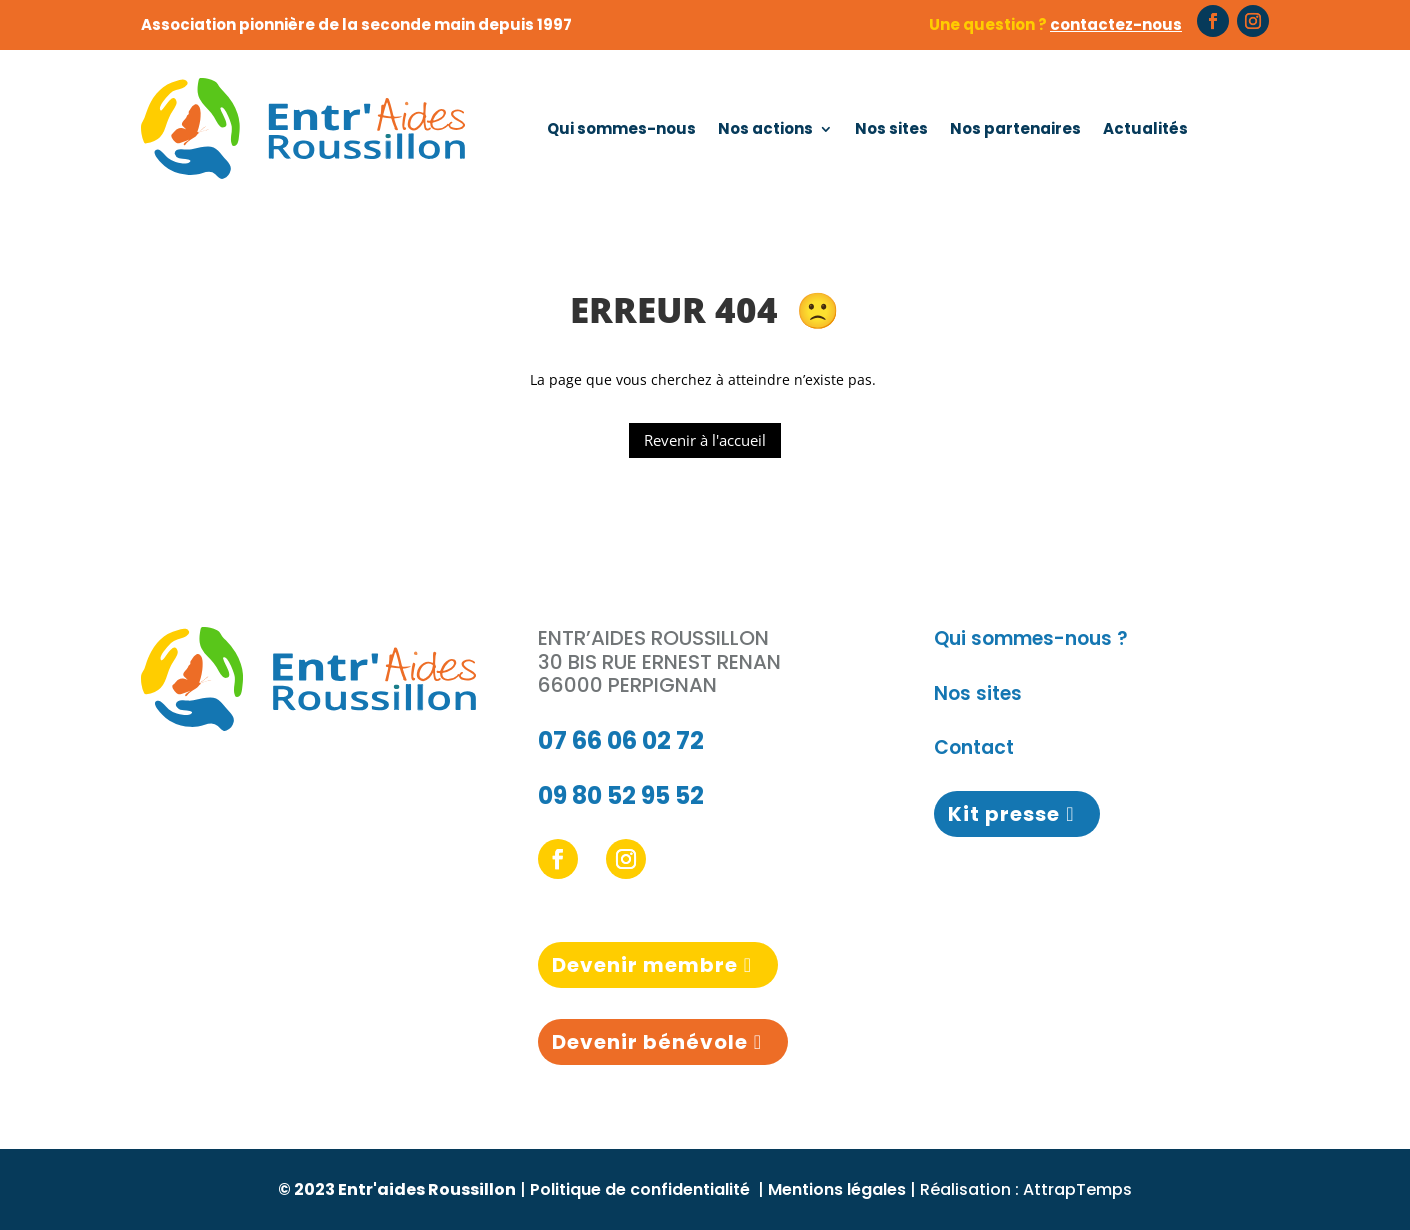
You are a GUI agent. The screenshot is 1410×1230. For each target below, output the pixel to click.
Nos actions (765, 128)
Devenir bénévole (650, 1042)
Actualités (1145, 128)
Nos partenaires (1015, 128)
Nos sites (891, 128)
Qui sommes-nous (621, 128)
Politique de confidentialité (642, 1189)
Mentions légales (837, 1189)
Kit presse (1004, 814)
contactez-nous (1116, 24)
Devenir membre (645, 965)
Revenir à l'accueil (705, 440)
